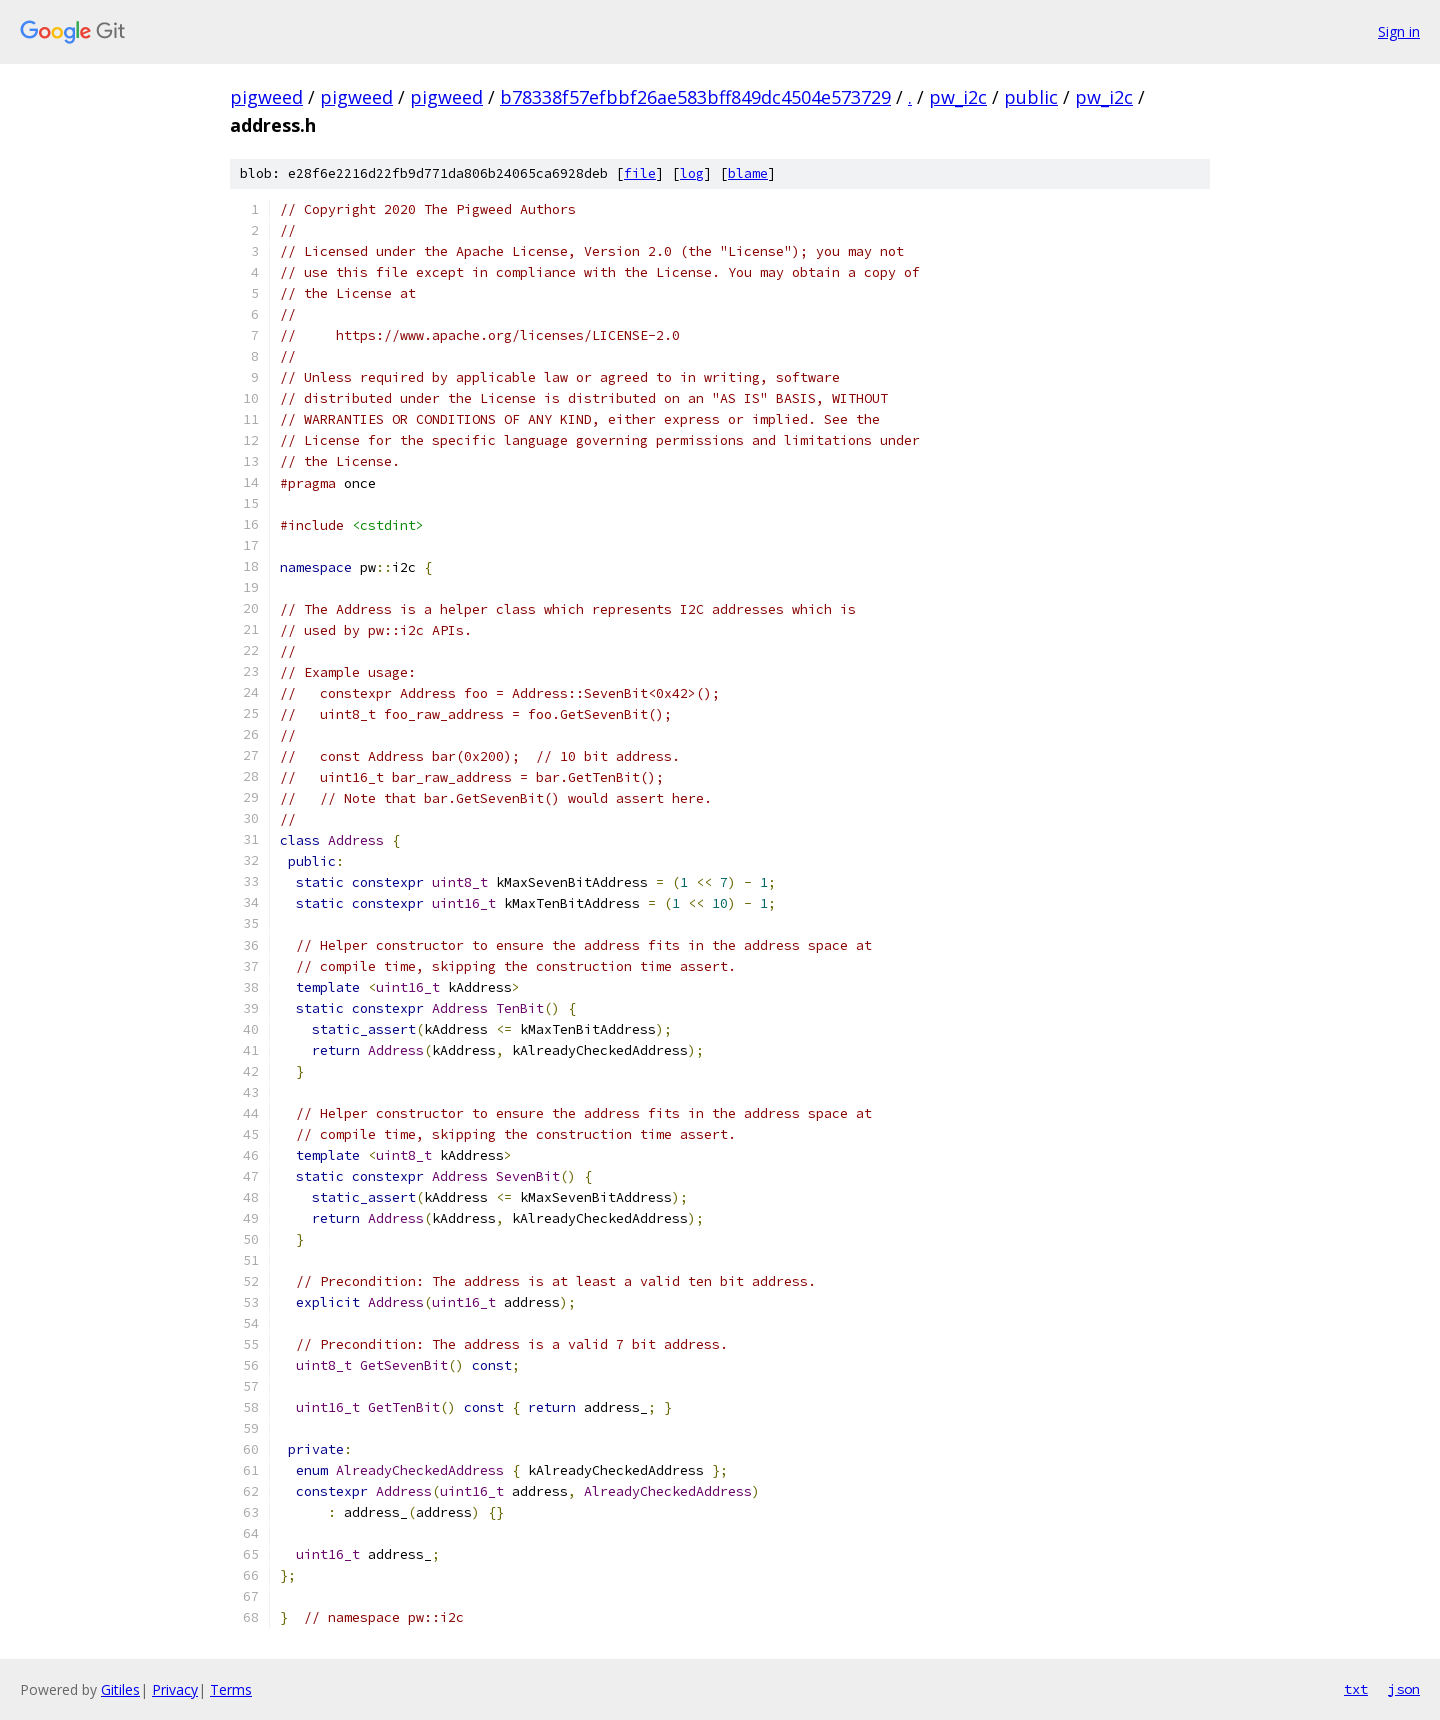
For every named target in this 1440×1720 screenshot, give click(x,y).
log (692, 173)
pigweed (266, 97)
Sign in (1399, 31)
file (640, 173)
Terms (231, 1689)
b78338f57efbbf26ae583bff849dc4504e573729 (695, 97)
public (1031, 97)
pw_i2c (958, 97)
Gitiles (120, 1689)
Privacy (175, 1689)
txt (1356, 1689)
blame (748, 173)
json (1404, 1689)
